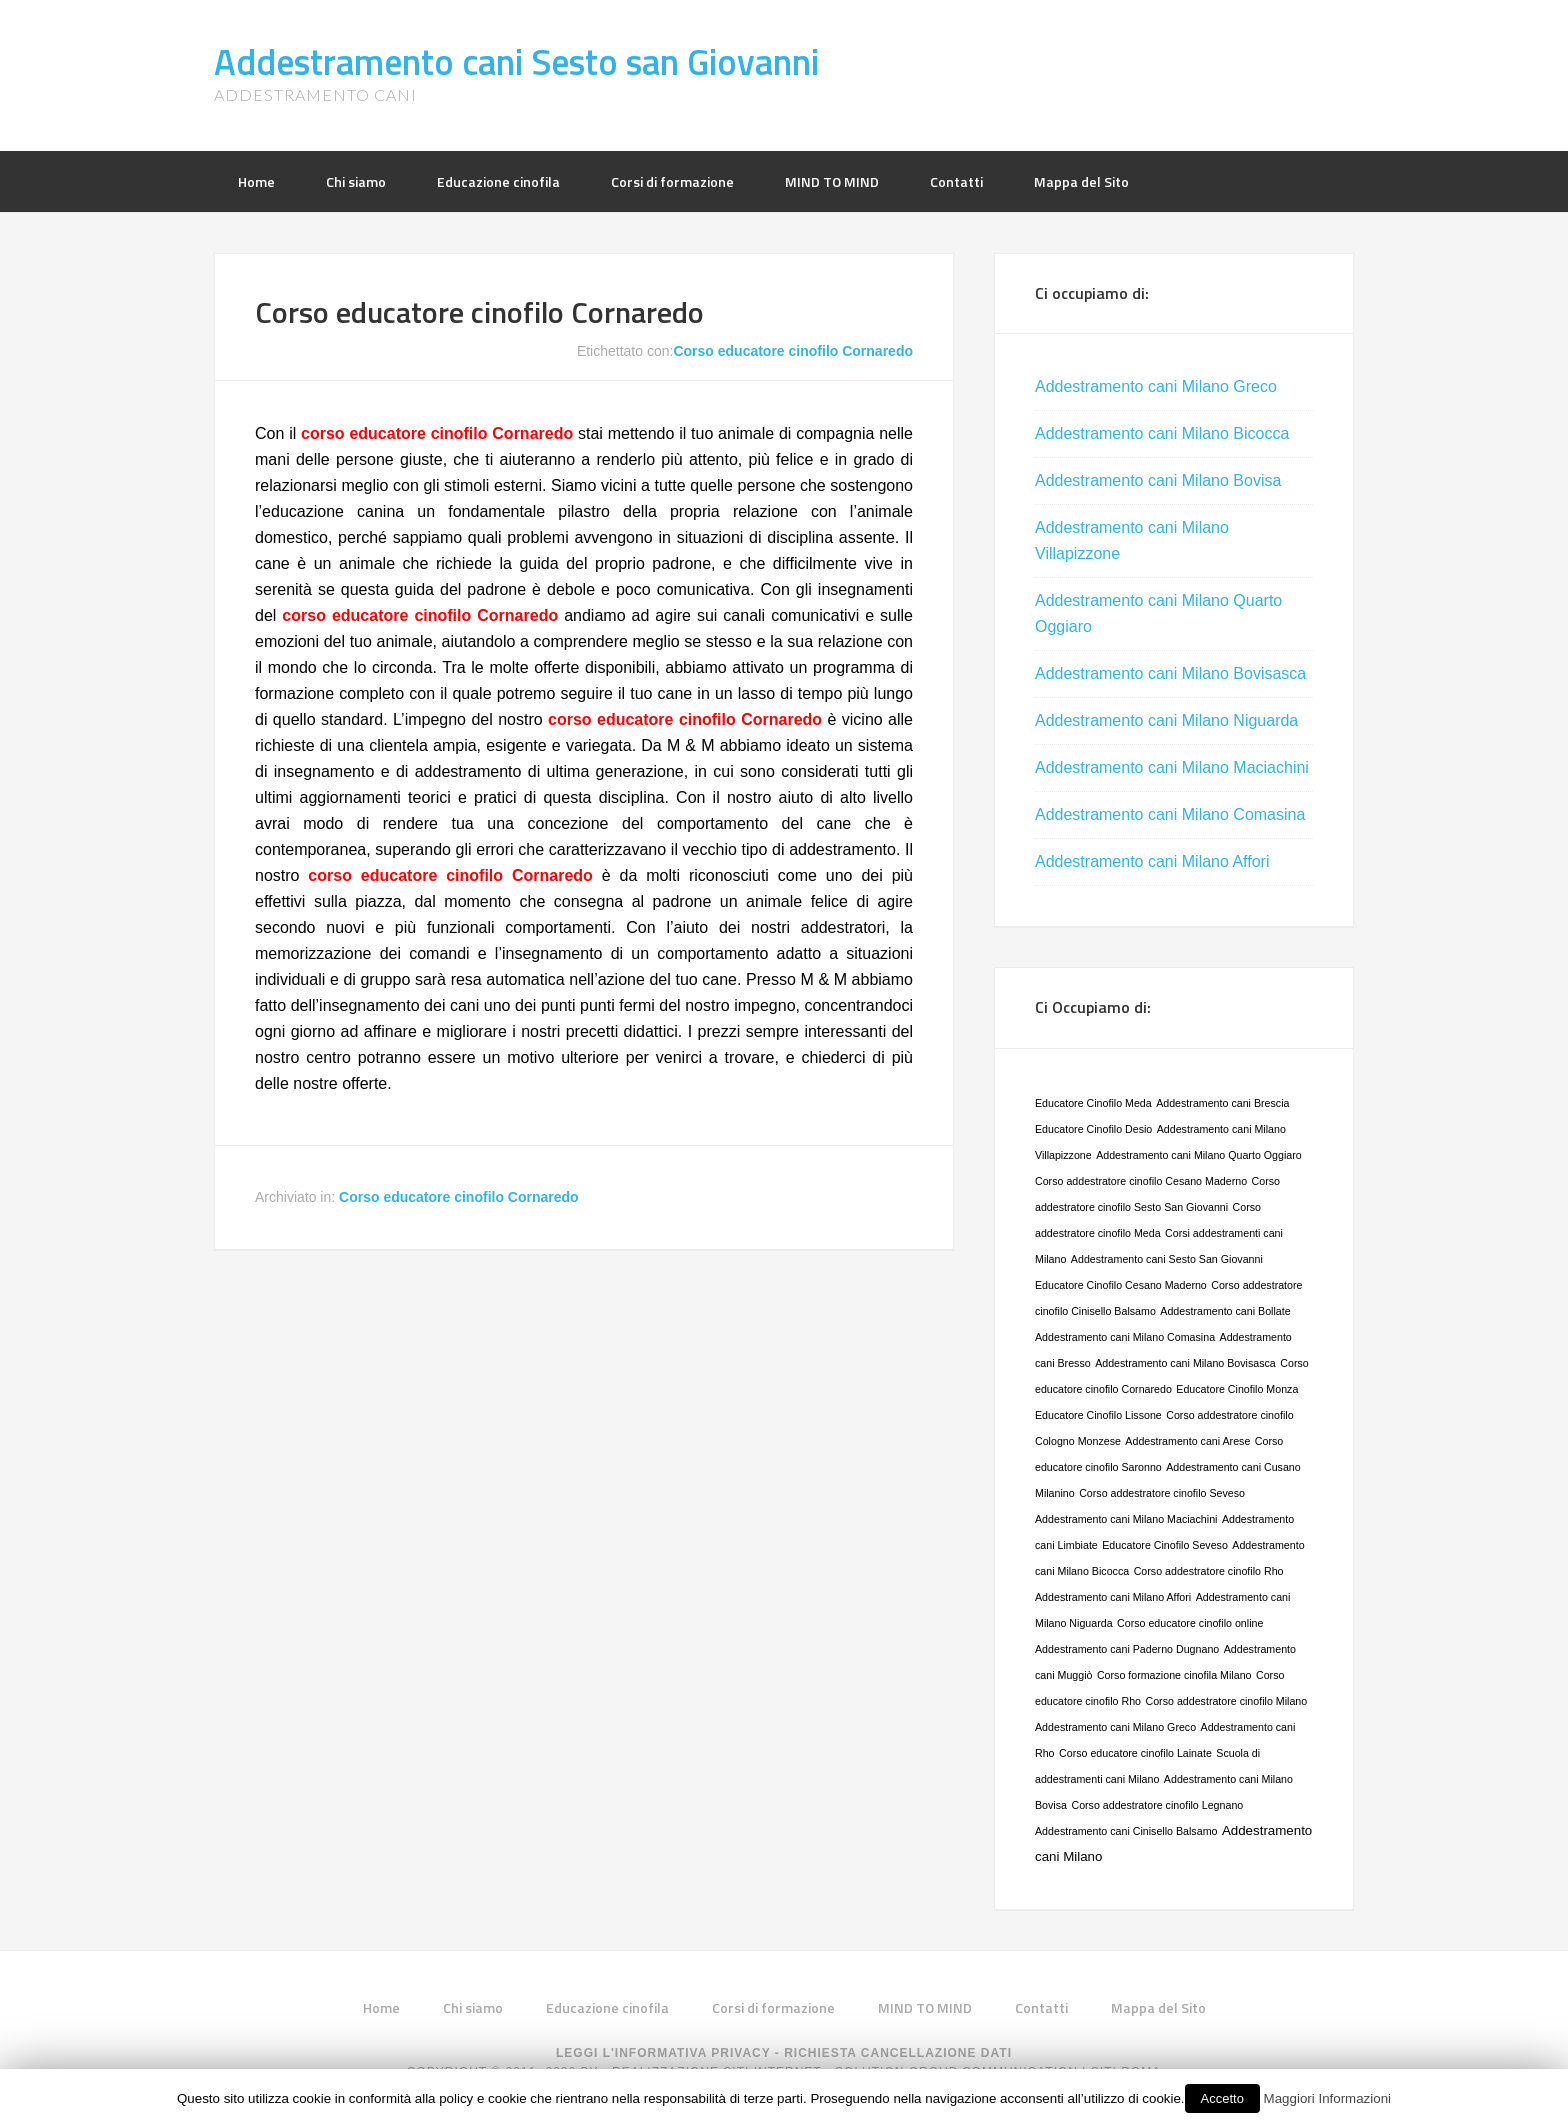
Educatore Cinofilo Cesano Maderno (1121, 1285)
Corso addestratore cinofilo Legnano (1157, 1805)
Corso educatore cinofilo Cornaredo (479, 312)
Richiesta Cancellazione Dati (898, 2053)
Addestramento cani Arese (1187, 1441)
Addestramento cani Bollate (1225, 1311)
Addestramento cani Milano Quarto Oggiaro (1199, 1155)
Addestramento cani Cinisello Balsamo (1126, 1831)
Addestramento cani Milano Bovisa (1158, 480)
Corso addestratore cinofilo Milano (1227, 1701)
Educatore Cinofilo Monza (1237, 1389)
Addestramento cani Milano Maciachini (1172, 767)
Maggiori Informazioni (1327, 2098)
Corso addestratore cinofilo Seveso (1162, 1493)
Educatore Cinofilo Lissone (1098, 1415)
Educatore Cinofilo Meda (1093, 1103)
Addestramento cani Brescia (1222, 1103)
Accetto (1222, 2098)
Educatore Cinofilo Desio (1093, 1129)
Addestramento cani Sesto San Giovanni (1167, 1259)
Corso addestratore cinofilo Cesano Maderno (1141, 1181)
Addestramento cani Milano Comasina (1170, 814)
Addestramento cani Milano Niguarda (1166, 720)
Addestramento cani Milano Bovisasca (1170, 673)
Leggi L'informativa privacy (663, 2053)
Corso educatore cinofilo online (1190, 1623)
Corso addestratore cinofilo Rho (1209, 1571)
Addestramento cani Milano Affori (1152, 861)
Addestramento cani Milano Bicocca (1162, 433)
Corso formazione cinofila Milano (1174, 1675)
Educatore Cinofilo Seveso (1165, 1545)
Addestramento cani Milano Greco (1156, 386)
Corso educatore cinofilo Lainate (1135, 1753)
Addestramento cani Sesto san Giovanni (516, 61)
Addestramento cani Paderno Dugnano (1127, 1649)
